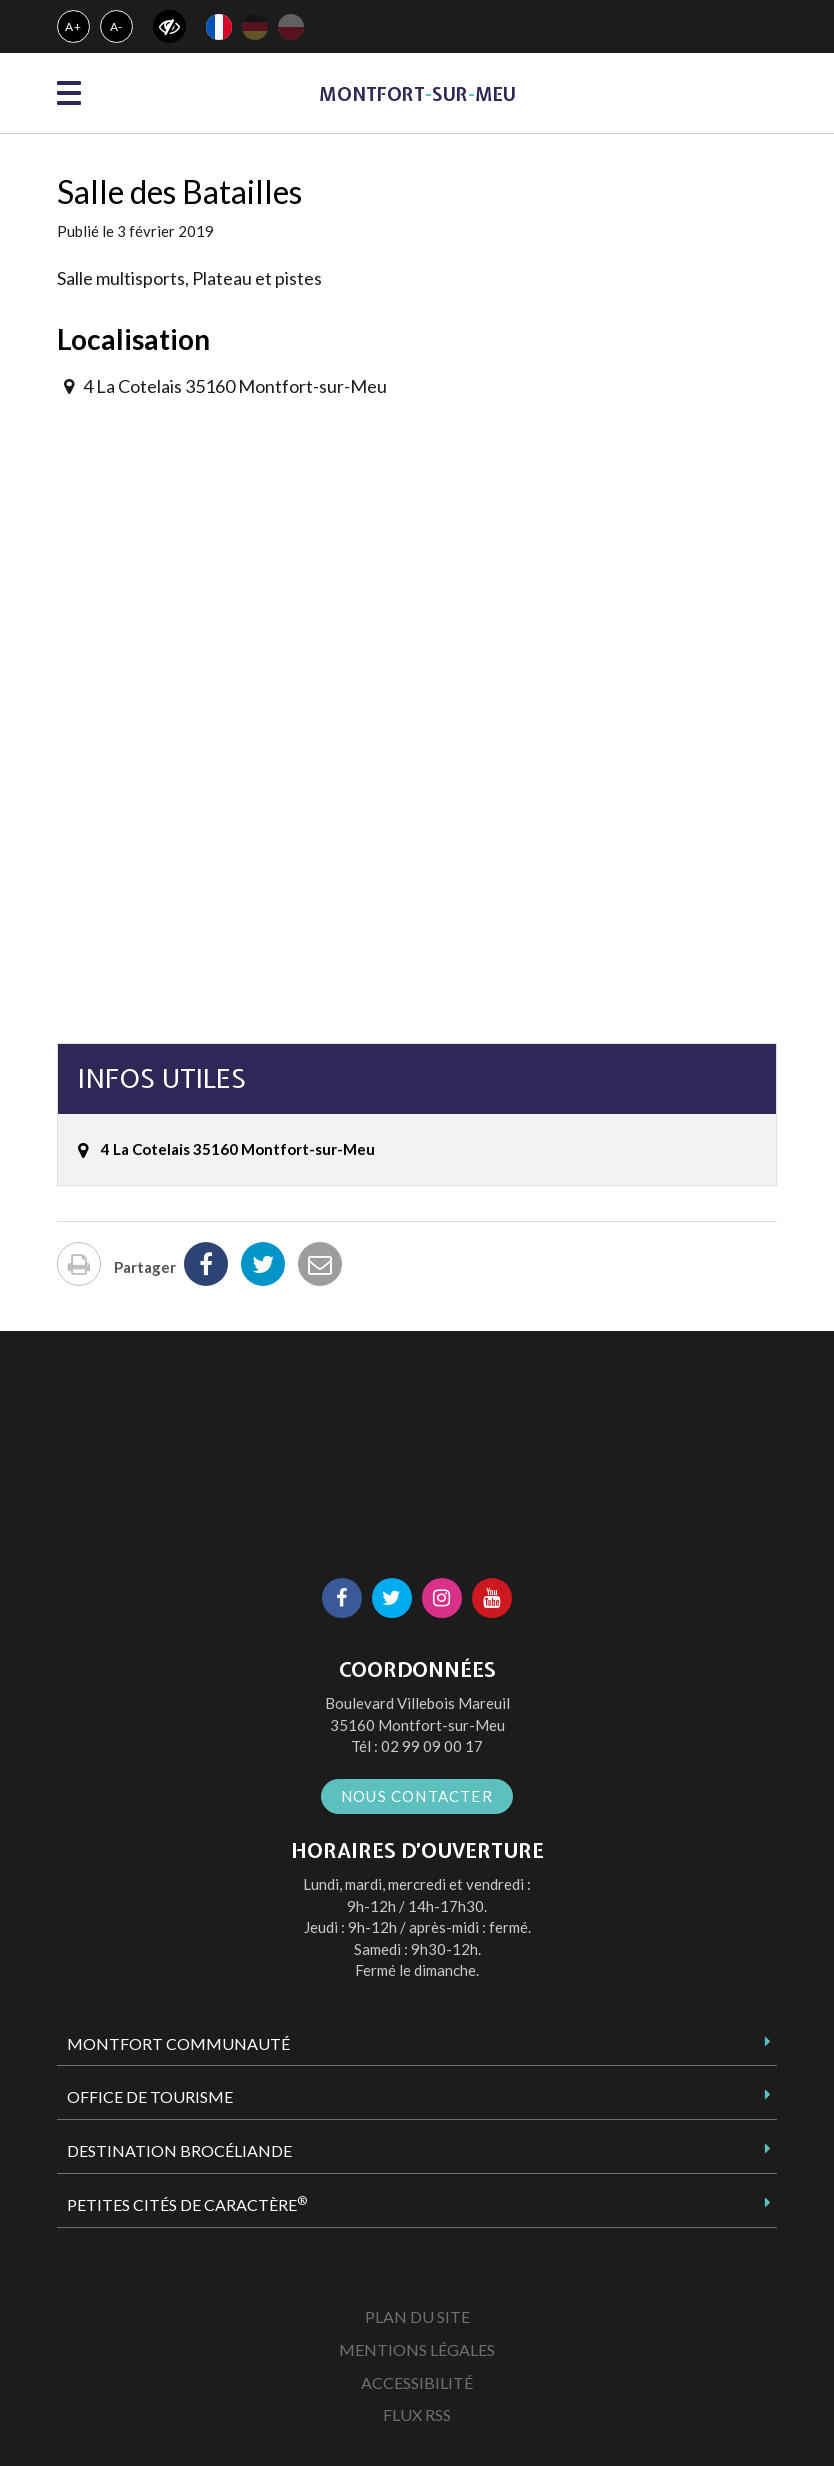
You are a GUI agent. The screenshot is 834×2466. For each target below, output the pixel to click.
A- (117, 26)
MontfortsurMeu (417, 94)
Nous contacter (417, 1796)
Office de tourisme (150, 2096)
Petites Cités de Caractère (187, 2204)
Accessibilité (417, 2382)
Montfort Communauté (178, 2043)
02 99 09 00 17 (432, 1746)
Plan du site (417, 2316)
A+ (73, 26)
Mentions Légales (417, 2349)
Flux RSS (417, 2414)
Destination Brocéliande (179, 2150)
